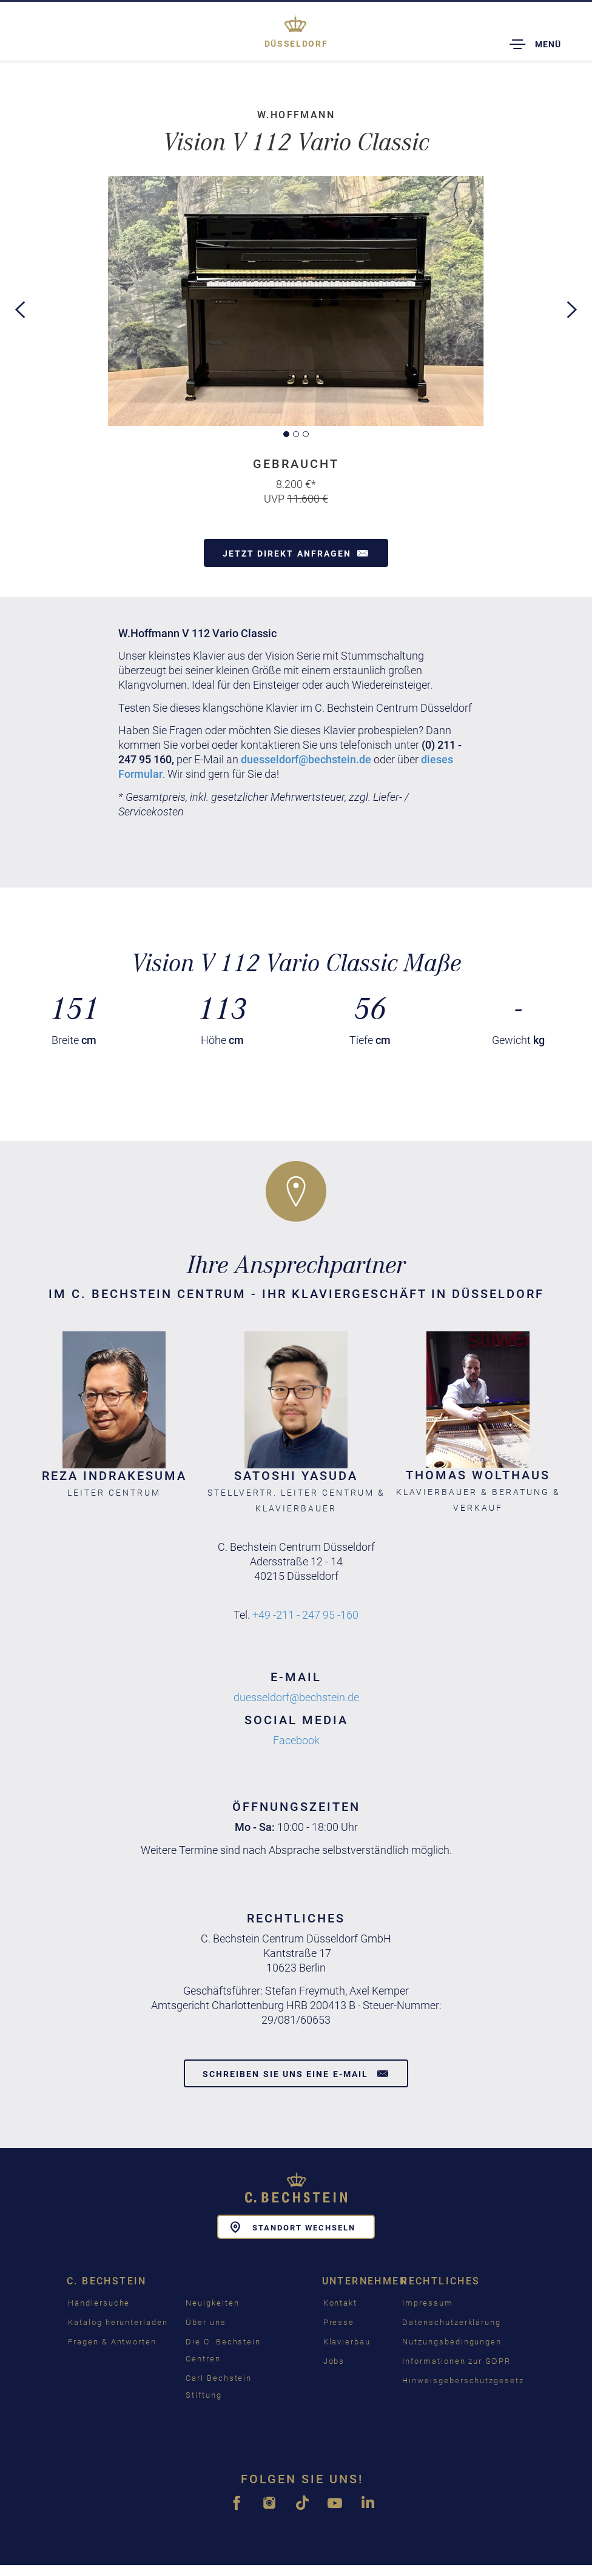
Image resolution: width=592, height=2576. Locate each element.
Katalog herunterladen (118, 2321)
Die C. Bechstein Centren (223, 2349)
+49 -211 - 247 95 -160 (305, 1614)
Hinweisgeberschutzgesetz (463, 2379)
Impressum (427, 2301)
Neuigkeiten (212, 2301)
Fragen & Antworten (112, 2340)
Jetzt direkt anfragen (295, 552)
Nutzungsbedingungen (452, 2340)
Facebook (296, 1739)
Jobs (334, 2359)
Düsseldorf (296, 44)
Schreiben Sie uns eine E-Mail (295, 2072)
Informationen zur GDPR (456, 2359)
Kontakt (340, 2301)
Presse (339, 2321)
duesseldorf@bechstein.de (306, 758)
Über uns (206, 2321)
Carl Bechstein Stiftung (219, 2385)
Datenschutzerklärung (451, 2321)
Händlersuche (99, 2301)
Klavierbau (347, 2340)
